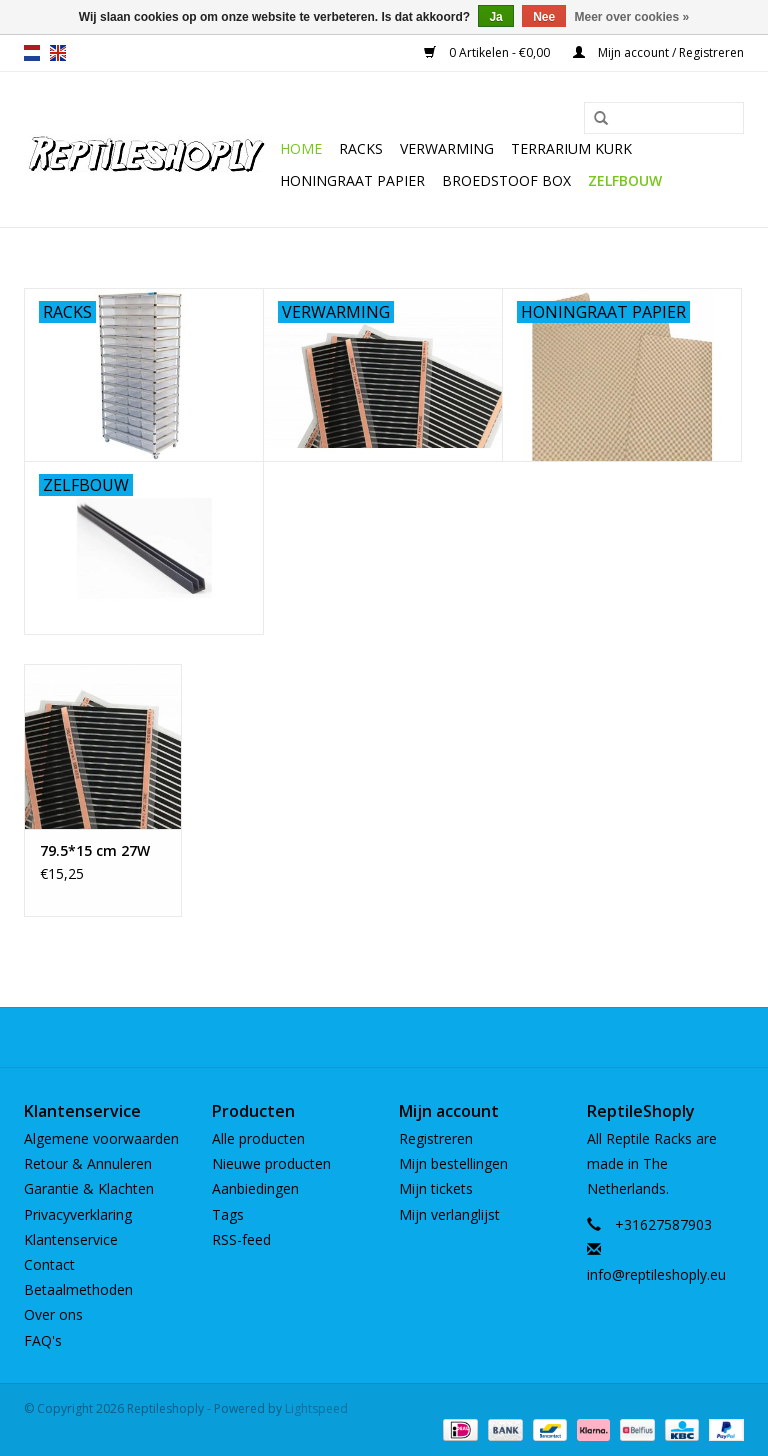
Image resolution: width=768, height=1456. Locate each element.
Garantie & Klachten (89, 1188)
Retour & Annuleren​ (88, 1163)
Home (301, 148)
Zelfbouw (625, 180)
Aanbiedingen (255, 1188)
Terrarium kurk (571, 148)
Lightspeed (316, 1408)
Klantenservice (71, 1239)
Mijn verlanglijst (449, 1214)
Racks (361, 148)
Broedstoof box (506, 180)
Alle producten (258, 1138)
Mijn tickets (436, 1188)
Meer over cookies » (632, 17)
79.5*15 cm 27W (95, 850)
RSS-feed (241, 1239)
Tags (228, 1214)
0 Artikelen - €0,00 (488, 52)
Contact (49, 1264)
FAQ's (43, 1340)
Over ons (53, 1314)
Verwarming (447, 148)
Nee (544, 17)
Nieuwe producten (271, 1163)
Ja (495, 17)
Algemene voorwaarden (101, 1138)
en (58, 53)
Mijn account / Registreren (658, 52)
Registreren (436, 1138)
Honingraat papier (352, 180)
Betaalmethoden (78, 1289)
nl (32, 53)
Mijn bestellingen (453, 1163)
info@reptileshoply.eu (656, 1274)
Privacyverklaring (78, 1214)
